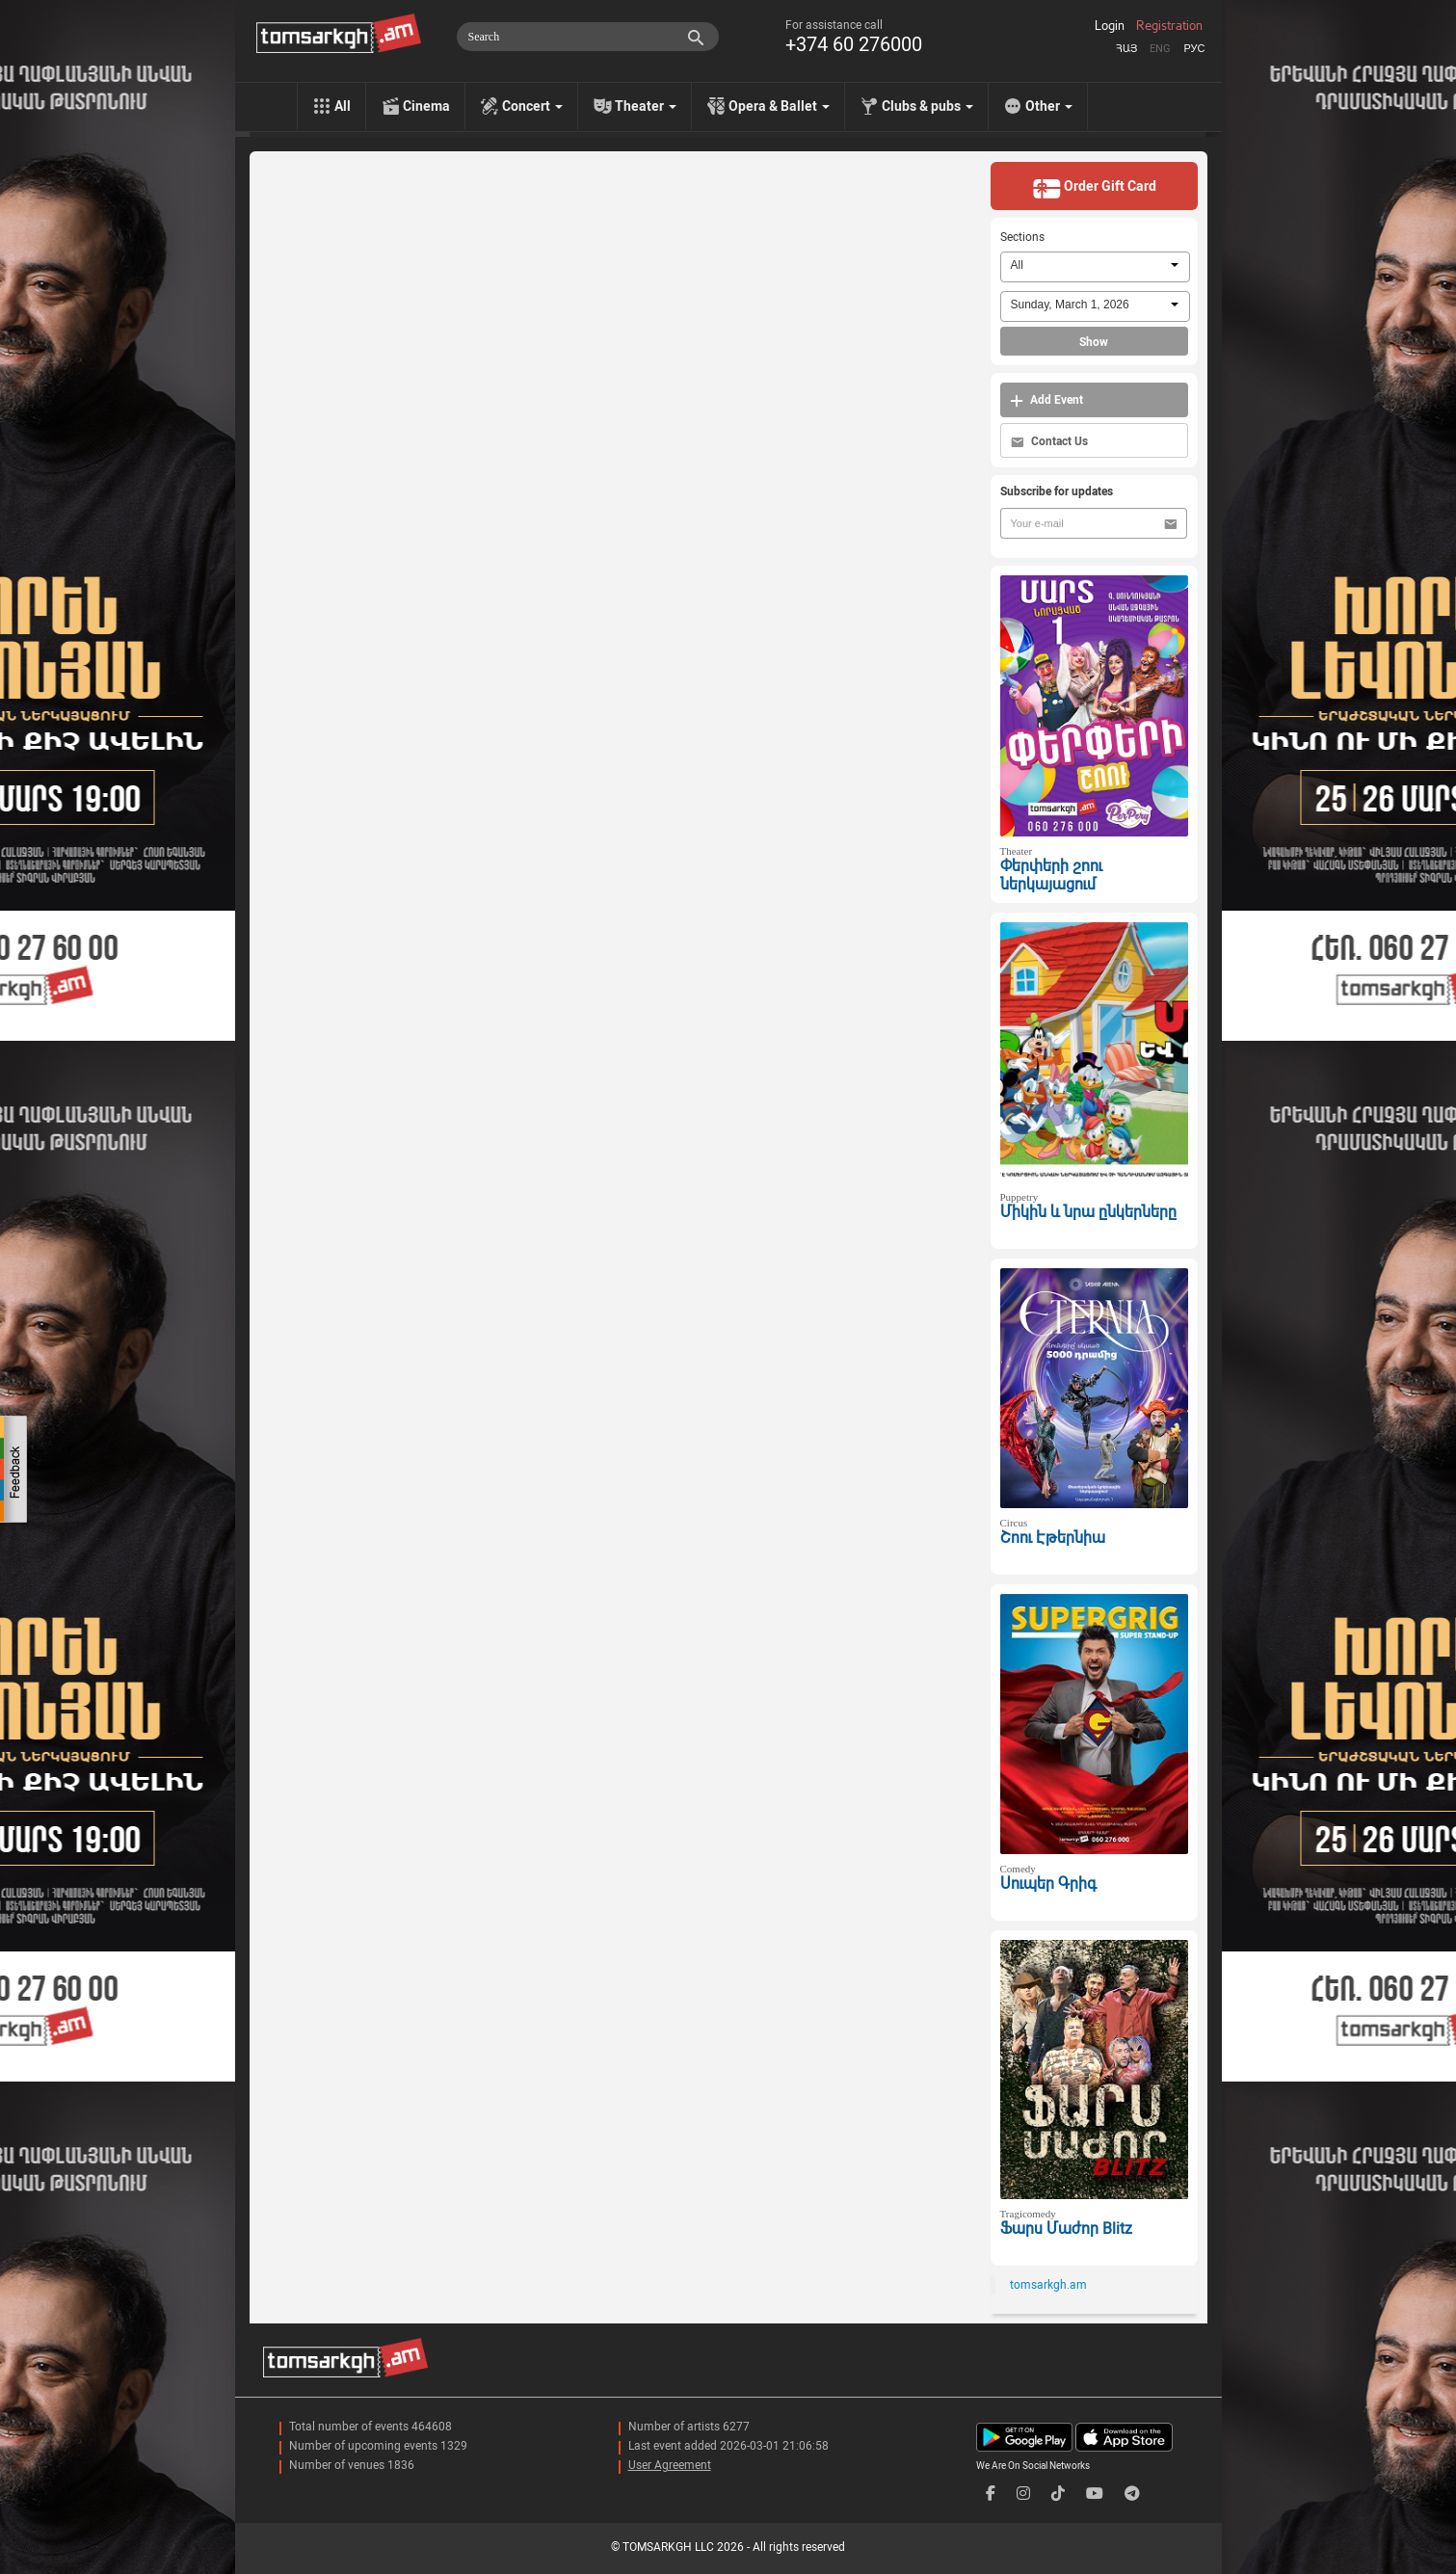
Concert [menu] (532, 106)
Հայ (1126, 48)
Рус (1194, 48)
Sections (1022, 237)
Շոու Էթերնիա (1052, 1537)
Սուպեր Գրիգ (1048, 1883)
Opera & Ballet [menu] (779, 106)
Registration (1169, 26)
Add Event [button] (1046, 400)
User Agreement (669, 2465)
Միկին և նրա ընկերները (1088, 1212)
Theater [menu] (645, 106)
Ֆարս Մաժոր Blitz (1066, 2228)
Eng (1160, 48)
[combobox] (1095, 267)
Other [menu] (1048, 106)
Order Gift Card (1094, 187)
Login (1110, 26)
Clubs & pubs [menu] (927, 106)
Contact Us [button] (1049, 442)
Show (1093, 342)
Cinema (426, 106)
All (342, 106)
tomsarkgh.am (1048, 2285)
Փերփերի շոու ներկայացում (1051, 875)
